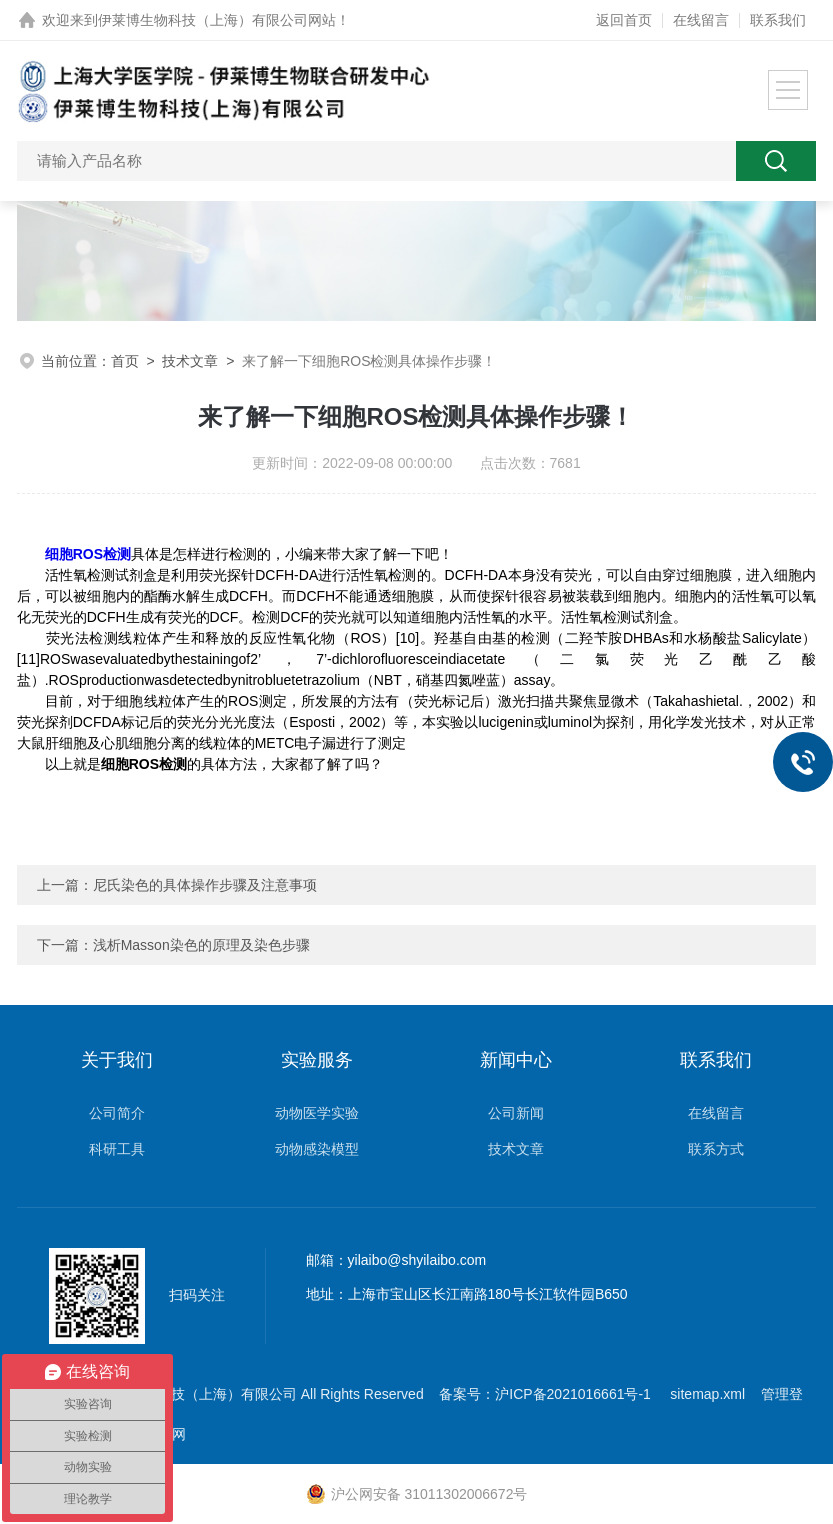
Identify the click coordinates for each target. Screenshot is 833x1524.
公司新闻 (516, 1113)
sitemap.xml (707, 1394)
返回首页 (624, 20)
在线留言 (701, 20)
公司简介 (117, 1113)
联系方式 (716, 1149)
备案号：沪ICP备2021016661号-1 (547, 1394)
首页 (125, 361)
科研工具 (117, 1149)
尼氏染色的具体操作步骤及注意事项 (205, 885)
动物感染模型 (317, 1149)
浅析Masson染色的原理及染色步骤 (201, 945)
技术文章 (190, 361)
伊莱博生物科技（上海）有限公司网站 (217, 20)
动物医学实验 (317, 1113)
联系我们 (778, 20)
